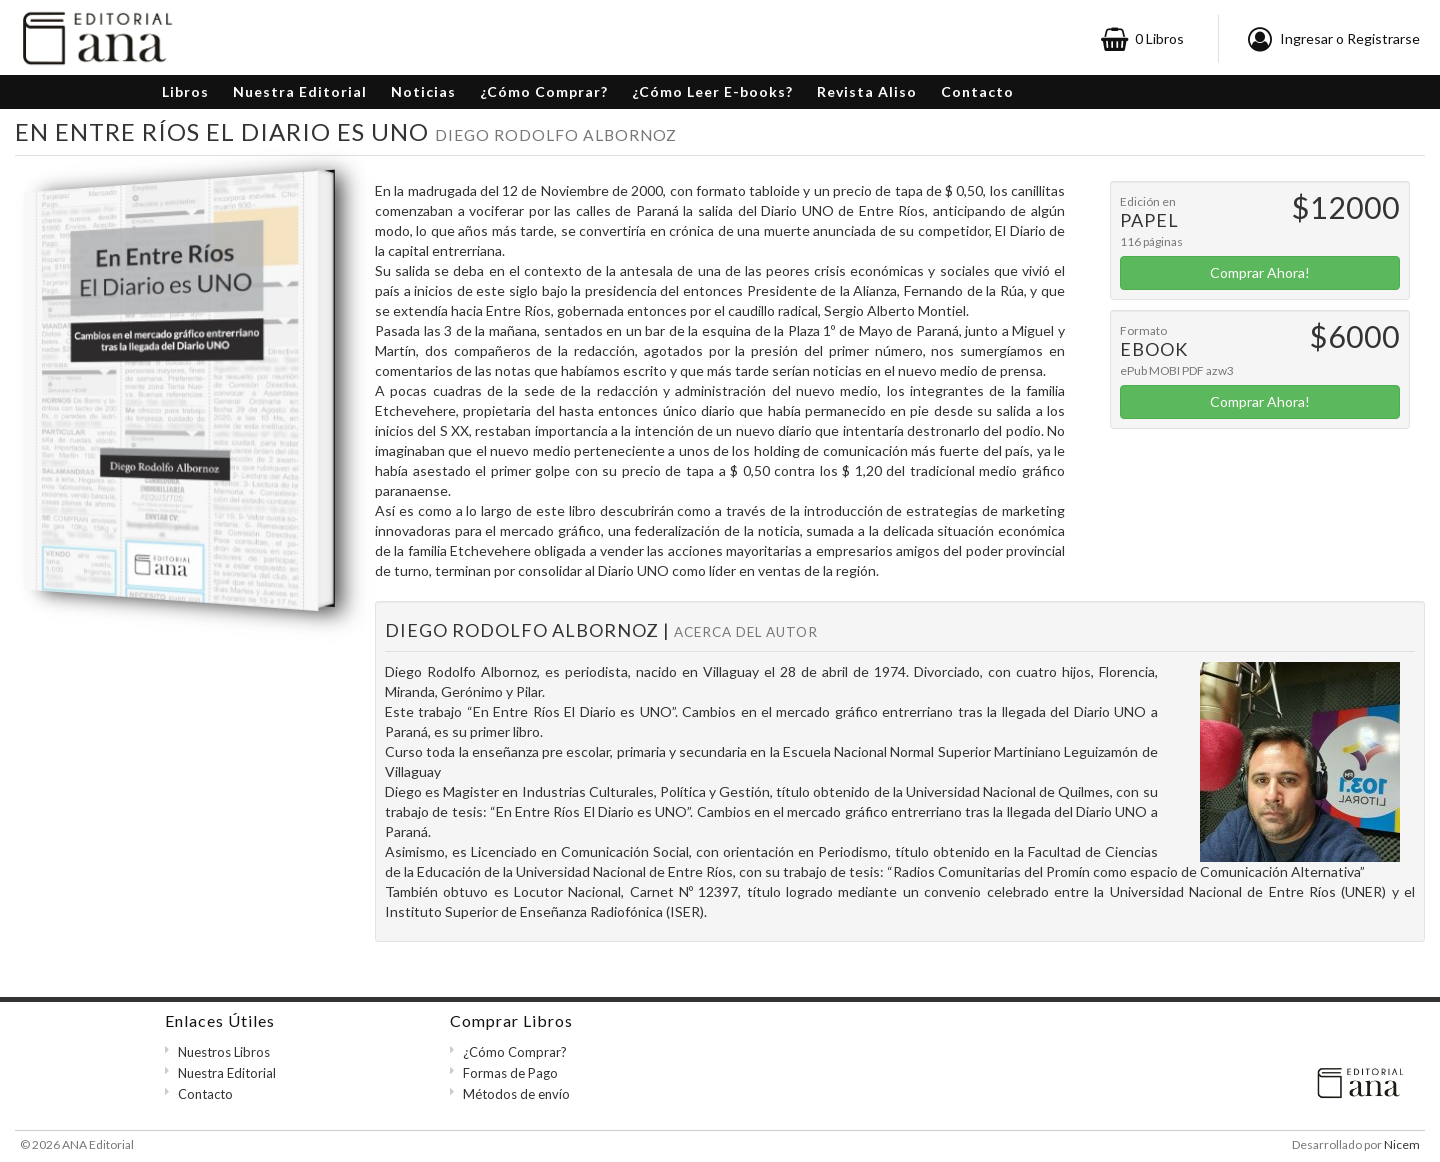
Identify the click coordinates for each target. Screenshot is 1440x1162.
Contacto (977, 91)
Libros (185, 91)
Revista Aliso (867, 91)
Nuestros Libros (224, 1052)
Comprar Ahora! (1260, 272)
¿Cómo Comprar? (544, 91)
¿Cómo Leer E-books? (712, 91)
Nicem (1402, 1144)
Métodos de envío (516, 1094)
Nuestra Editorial (300, 91)
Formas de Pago (510, 1073)
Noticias (423, 91)
